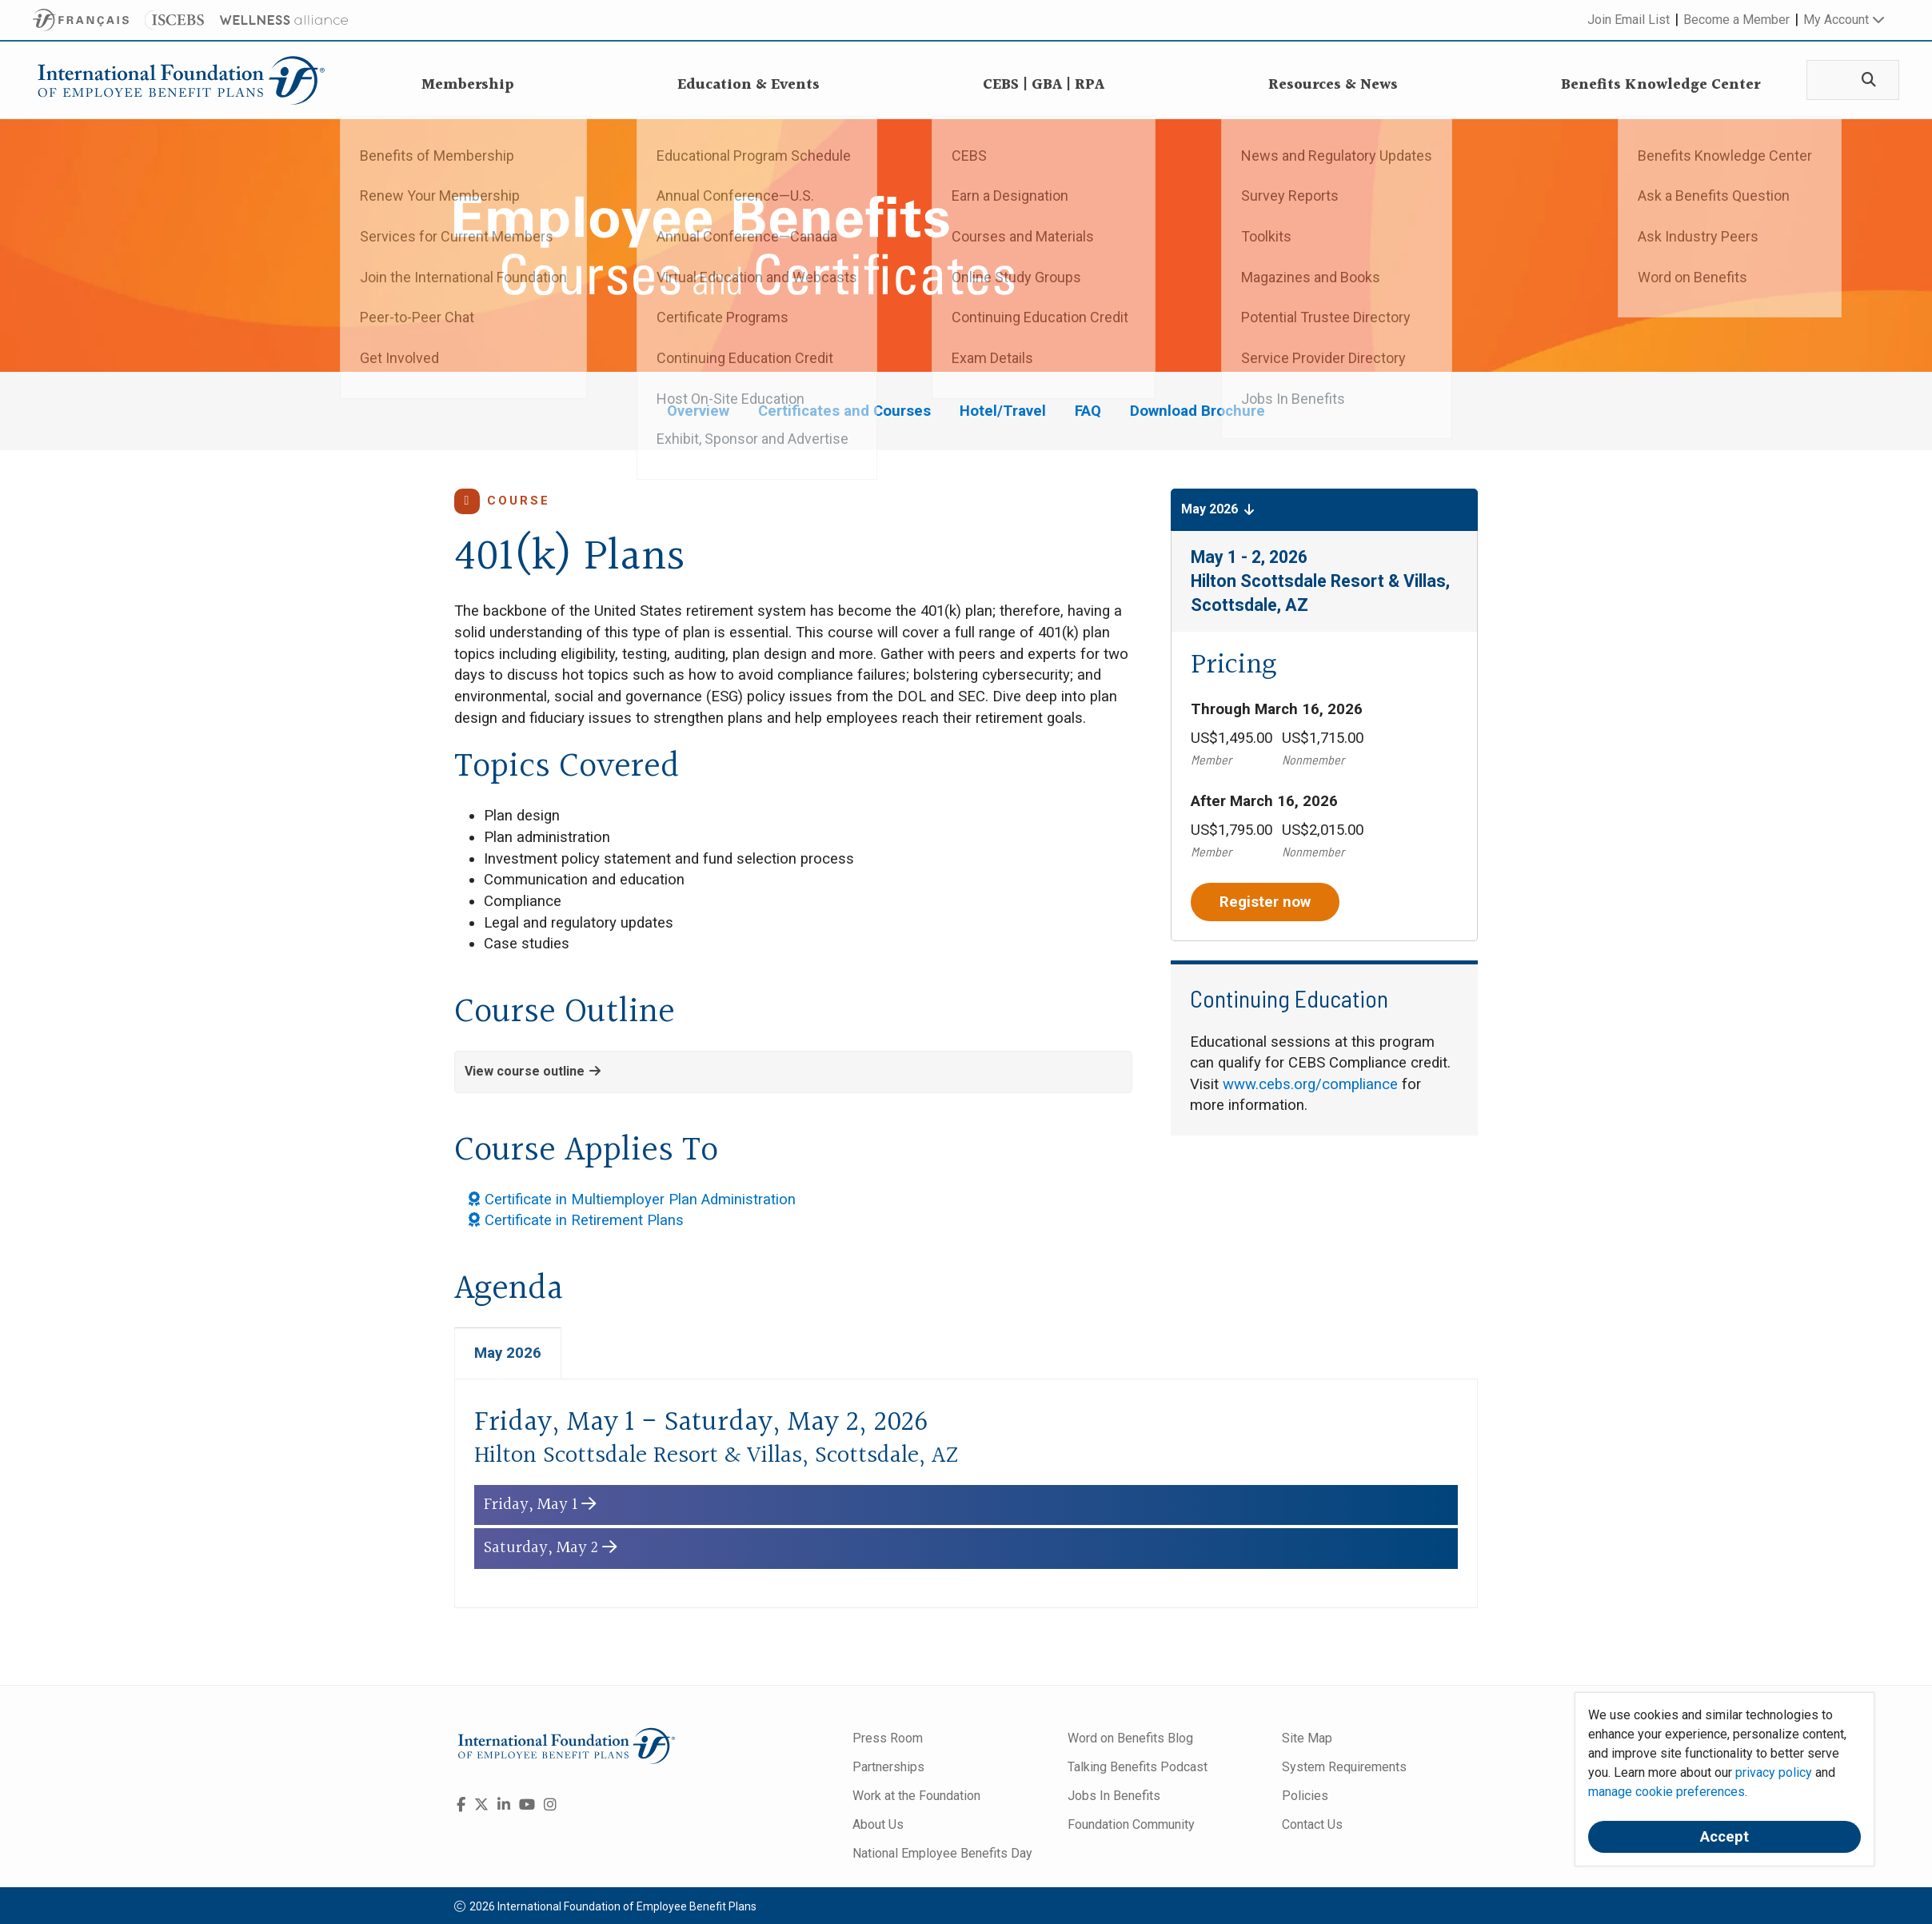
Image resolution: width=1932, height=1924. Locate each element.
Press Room (887, 1741)
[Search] (1863, 80)
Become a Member (1736, 19)
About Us (878, 1827)
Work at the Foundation (916, 1798)
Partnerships (888, 1770)
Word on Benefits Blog (1130, 1741)
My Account (1844, 19)
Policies (1305, 1798)
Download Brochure (1197, 411)
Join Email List (1628, 19)
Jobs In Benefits (1114, 1798)
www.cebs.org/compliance (1310, 1084)
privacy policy (1773, 1772)
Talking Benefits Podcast (1138, 1770)
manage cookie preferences (1666, 1791)
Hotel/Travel (1003, 411)
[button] (793, 1072)
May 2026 (507, 1356)
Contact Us (1312, 1827)
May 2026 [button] (1218, 509)
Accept (1724, 1837)
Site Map (1307, 1741)
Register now (1265, 902)
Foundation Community (1131, 1827)
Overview (698, 411)
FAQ (1088, 411)
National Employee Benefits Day (942, 1856)
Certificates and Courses (844, 411)
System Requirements (1344, 1770)
